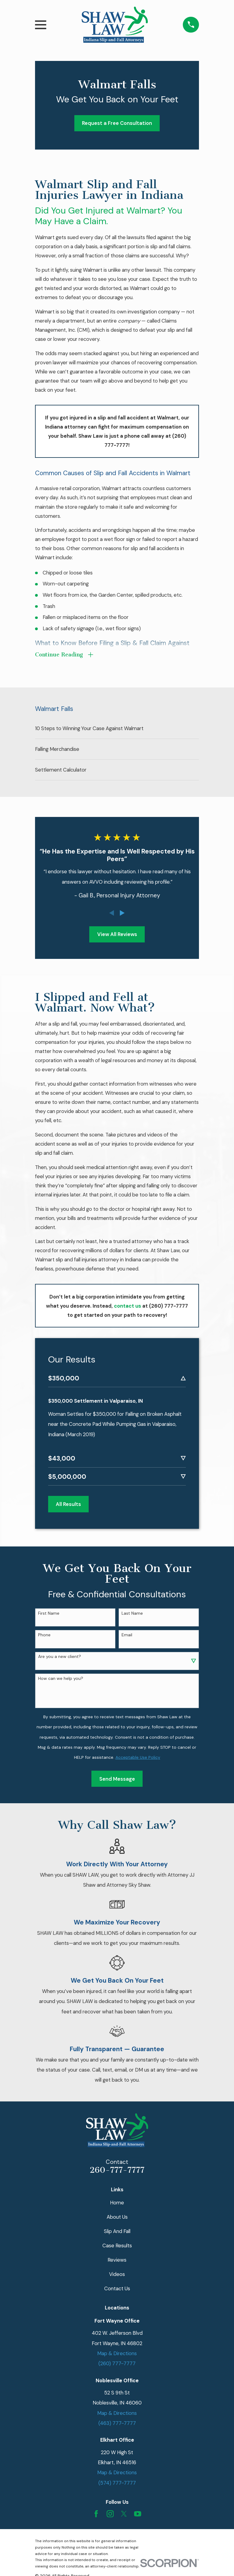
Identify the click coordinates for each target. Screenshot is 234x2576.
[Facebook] (96, 2508)
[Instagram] (110, 2508)
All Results (68, 1499)
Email (127, 1629)
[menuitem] (117, 729)
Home (117, 2197)
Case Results (117, 2240)
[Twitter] (123, 2508)
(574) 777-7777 (117, 2477)
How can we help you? (60, 1673)
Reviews (117, 2254)
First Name (48, 1608)
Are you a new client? (59, 1651)
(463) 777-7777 (117, 2418)
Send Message (117, 1773)
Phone (44, 1629)
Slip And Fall (117, 2226)
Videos (117, 2269)
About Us (117, 2211)
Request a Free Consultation (117, 123)
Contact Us (117, 2283)
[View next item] (122, 914)
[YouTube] (137, 2508)
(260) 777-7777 (117, 2358)
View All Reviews (117, 935)
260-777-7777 (117, 2165)
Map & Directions (117, 2348)
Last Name (132, 1608)
